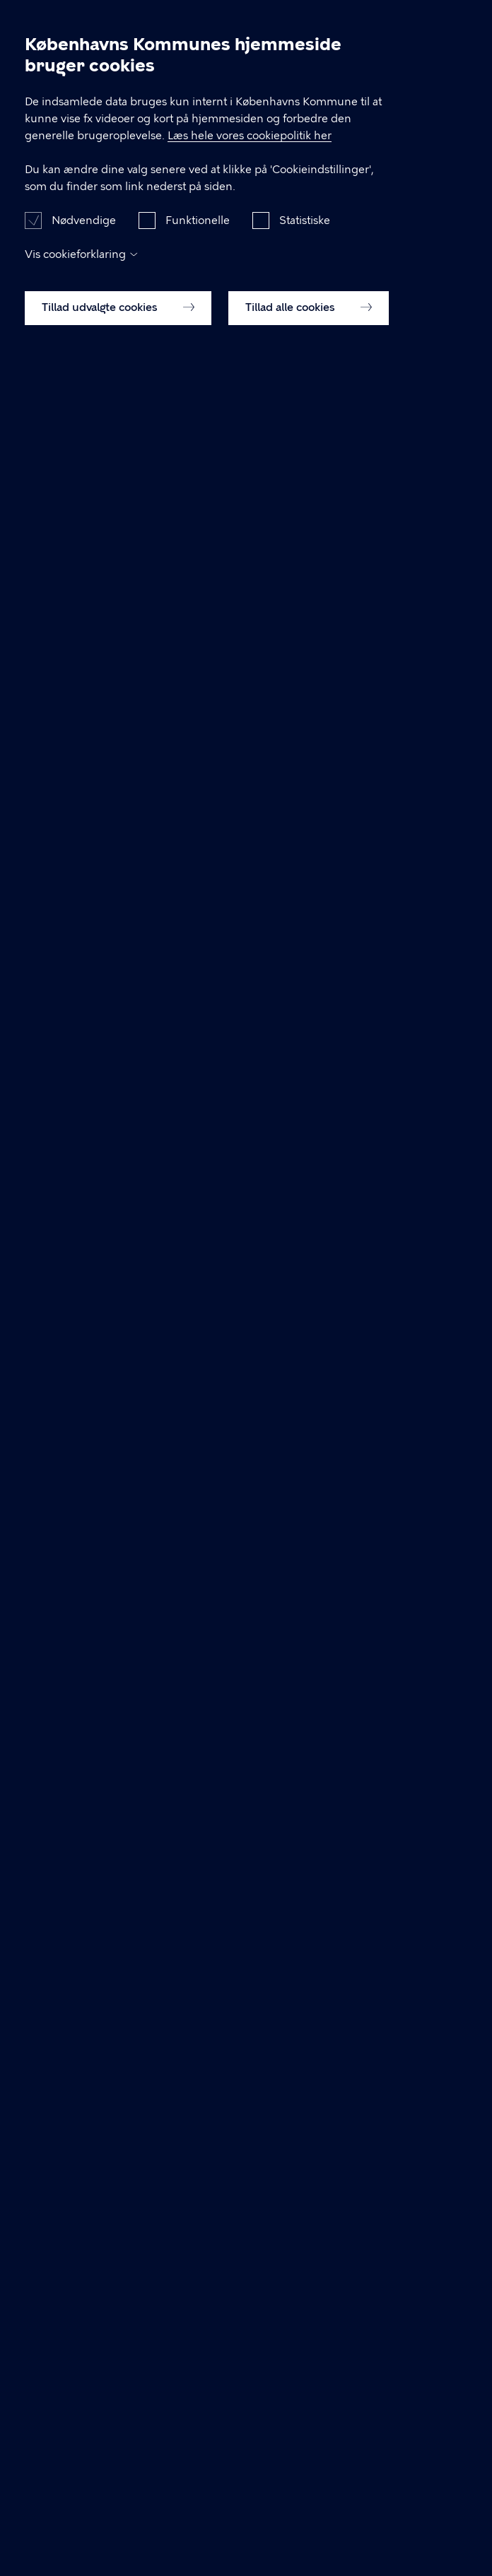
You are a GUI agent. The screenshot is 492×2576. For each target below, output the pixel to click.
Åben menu (458, 23)
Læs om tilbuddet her (97, 1742)
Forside (41, 70)
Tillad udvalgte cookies (118, 2540)
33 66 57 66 (108, 1215)
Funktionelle (197, 2453)
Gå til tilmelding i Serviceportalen (128, 456)
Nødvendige (84, 2453)
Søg (424, 23)
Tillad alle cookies (308, 2540)
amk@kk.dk (60, 2221)
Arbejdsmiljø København (79, 24)
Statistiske (304, 2453)
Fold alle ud (422, 1385)
